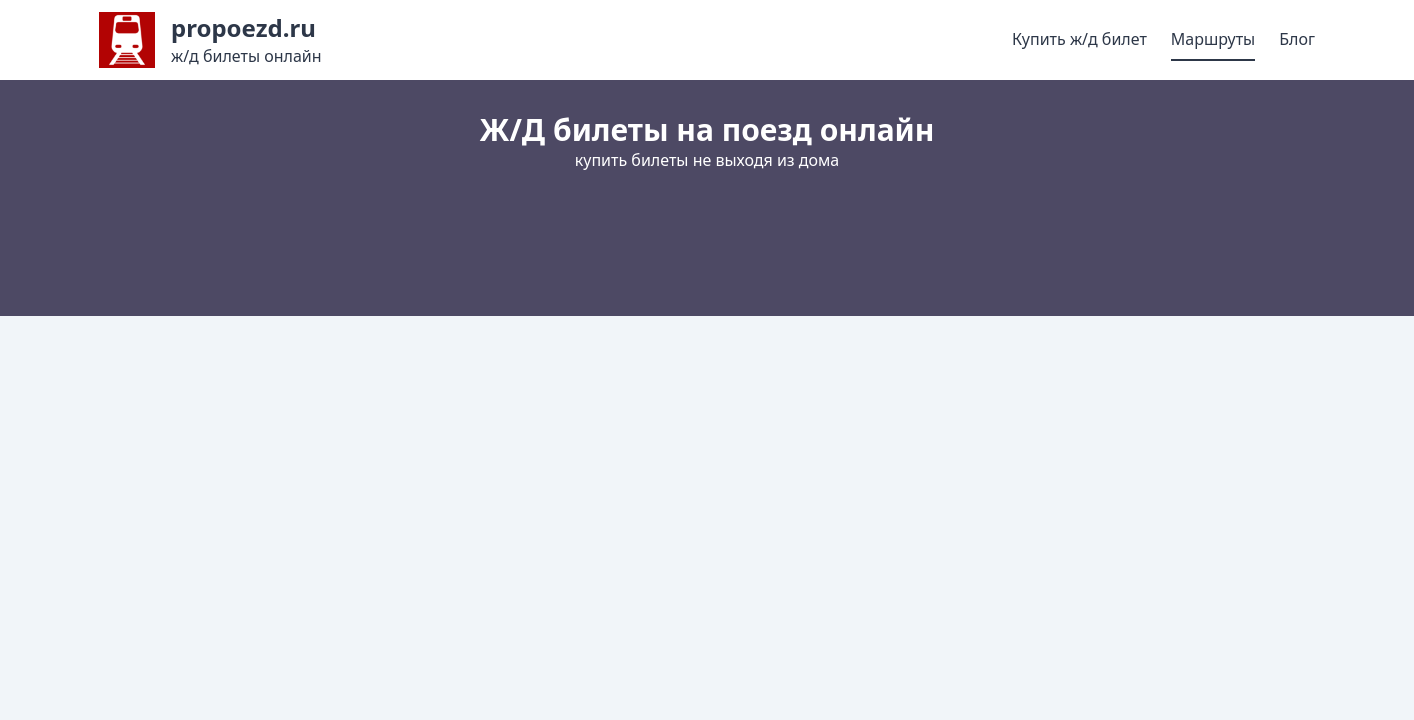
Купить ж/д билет (1079, 39)
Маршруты (1213, 39)
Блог (1297, 39)
